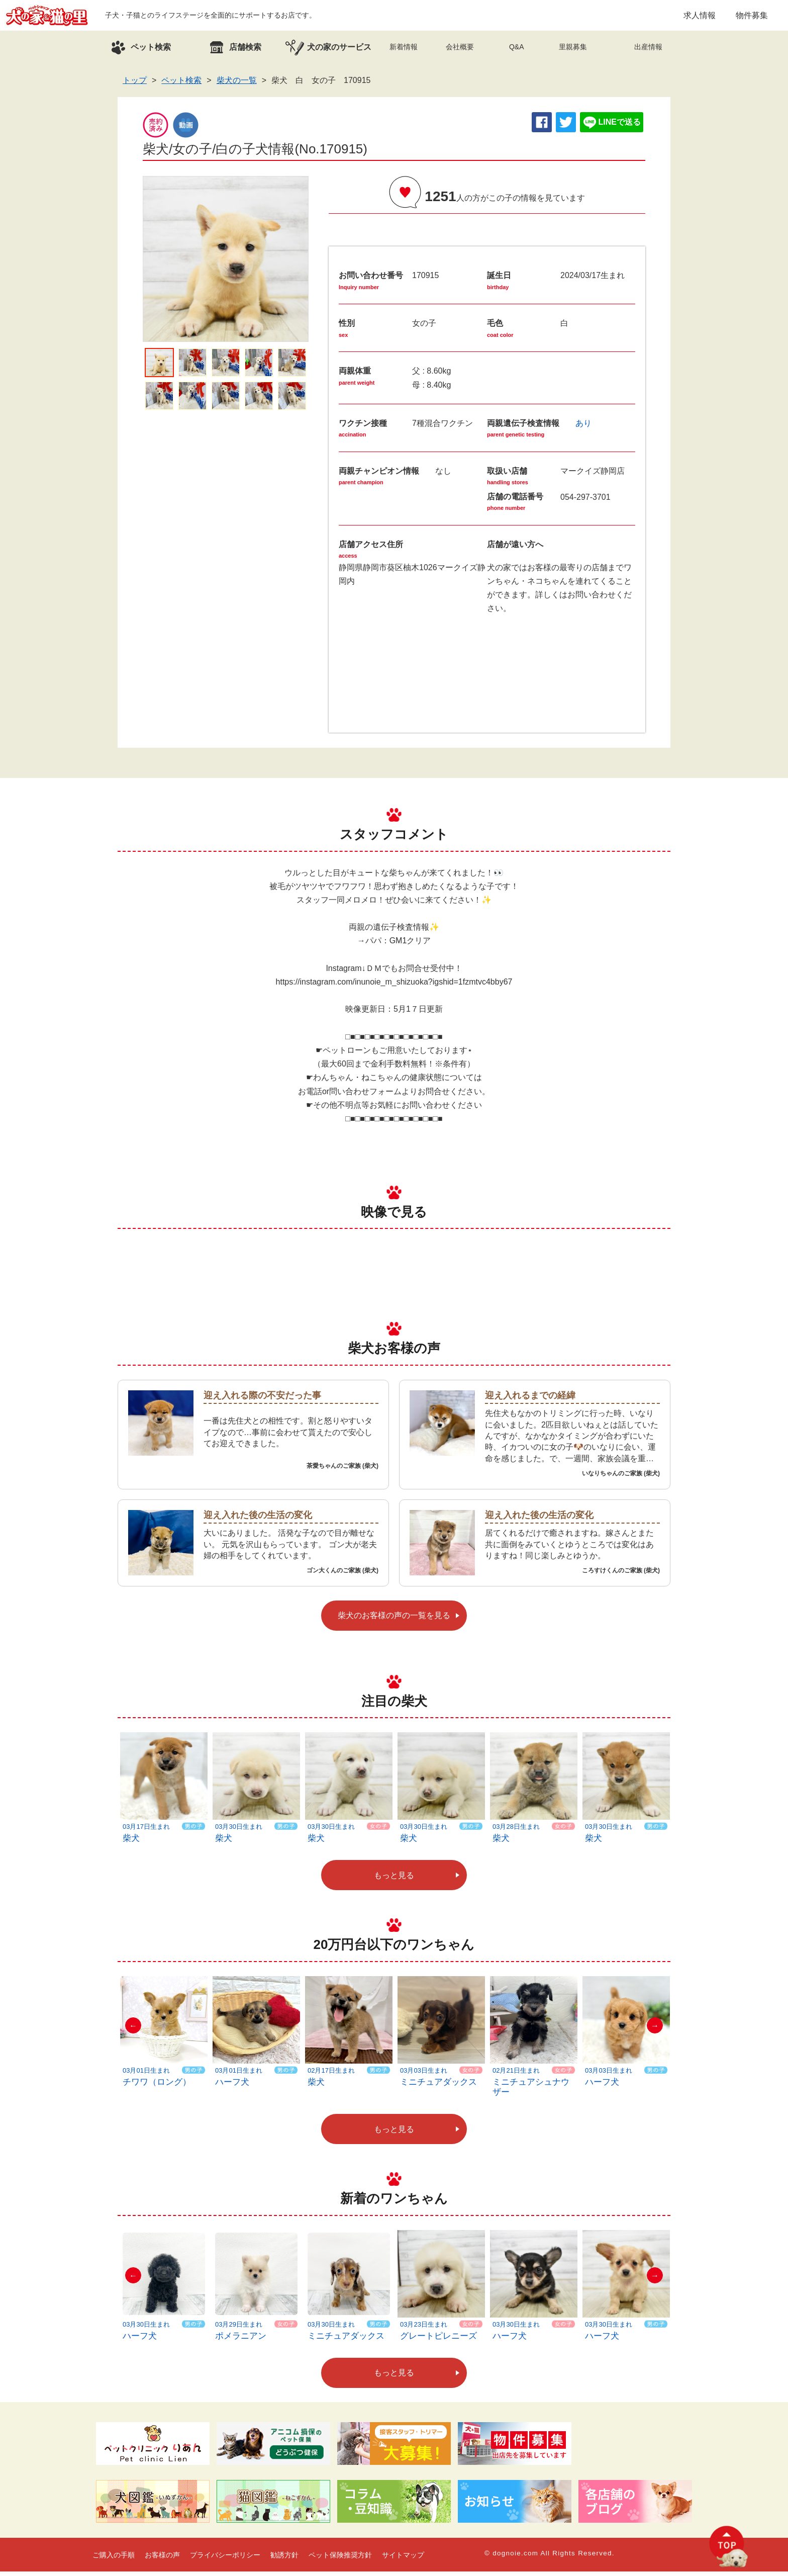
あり (583, 427)
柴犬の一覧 (237, 84)
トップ (135, 84)
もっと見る (394, 1880)
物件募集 (752, 17)
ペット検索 (181, 84)
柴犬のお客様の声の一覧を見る (394, 1620)
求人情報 (699, 17)
